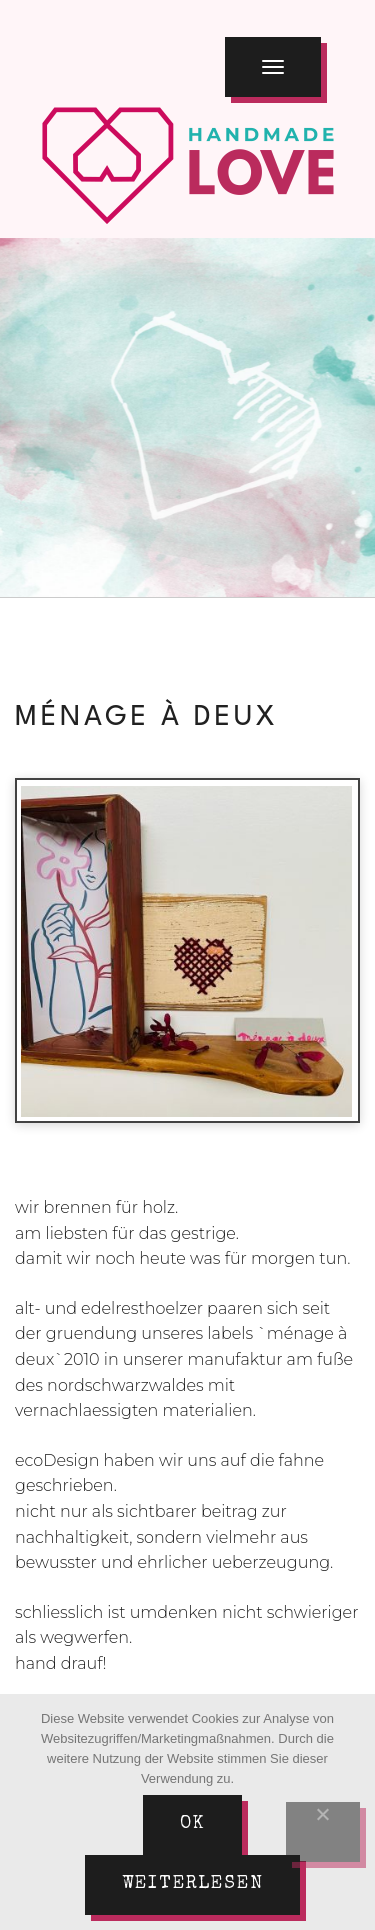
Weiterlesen (193, 1884)
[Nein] (323, 1832)
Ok (192, 1824)
